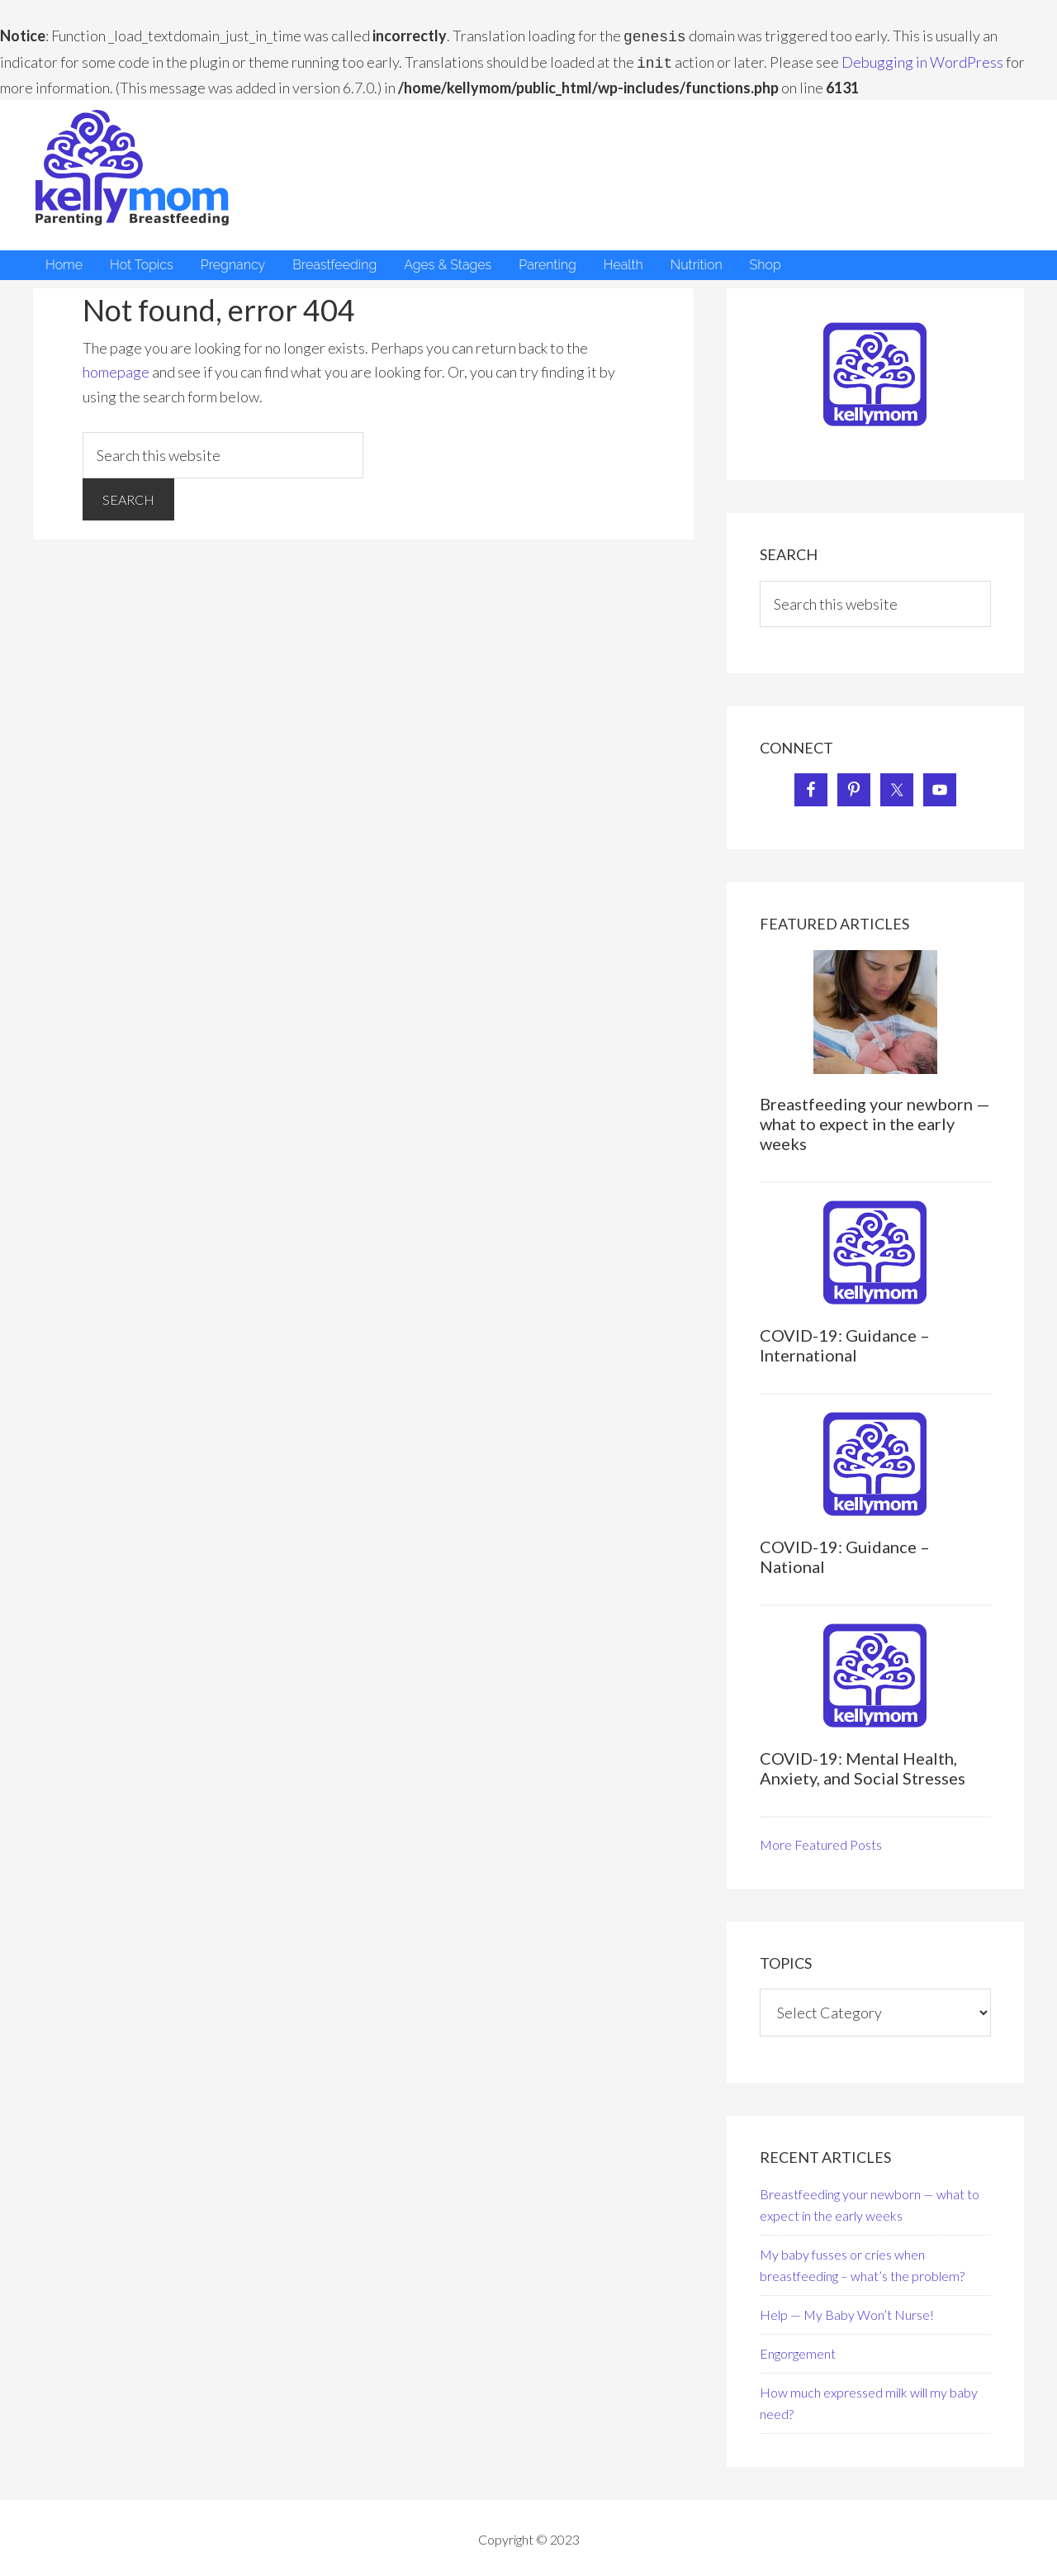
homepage (116, 368)
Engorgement (798, 2350)
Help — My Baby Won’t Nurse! (847, 2311)
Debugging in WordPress (922, 60)
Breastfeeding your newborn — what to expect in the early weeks (875, 1120)
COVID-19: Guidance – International (845, 1342)
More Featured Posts (821, 1841)
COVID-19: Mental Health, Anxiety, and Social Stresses (862, 1765)
